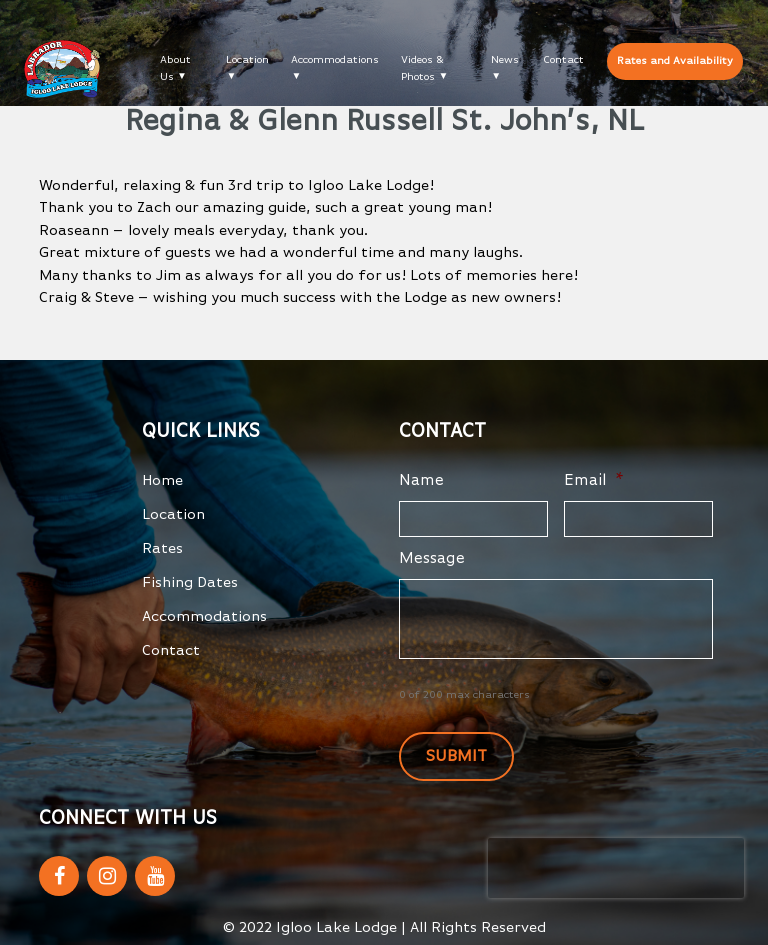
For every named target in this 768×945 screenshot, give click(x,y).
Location (247, 59)
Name (421, 481)
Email (594, 481)
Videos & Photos (422, 68)
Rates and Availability (675, 60)
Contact (563, 59)
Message (432, 559)
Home (162, 480)
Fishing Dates (190, 582)
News (505, 59)
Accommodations (335, 59)
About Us (175, 68)
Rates (162, 548)
